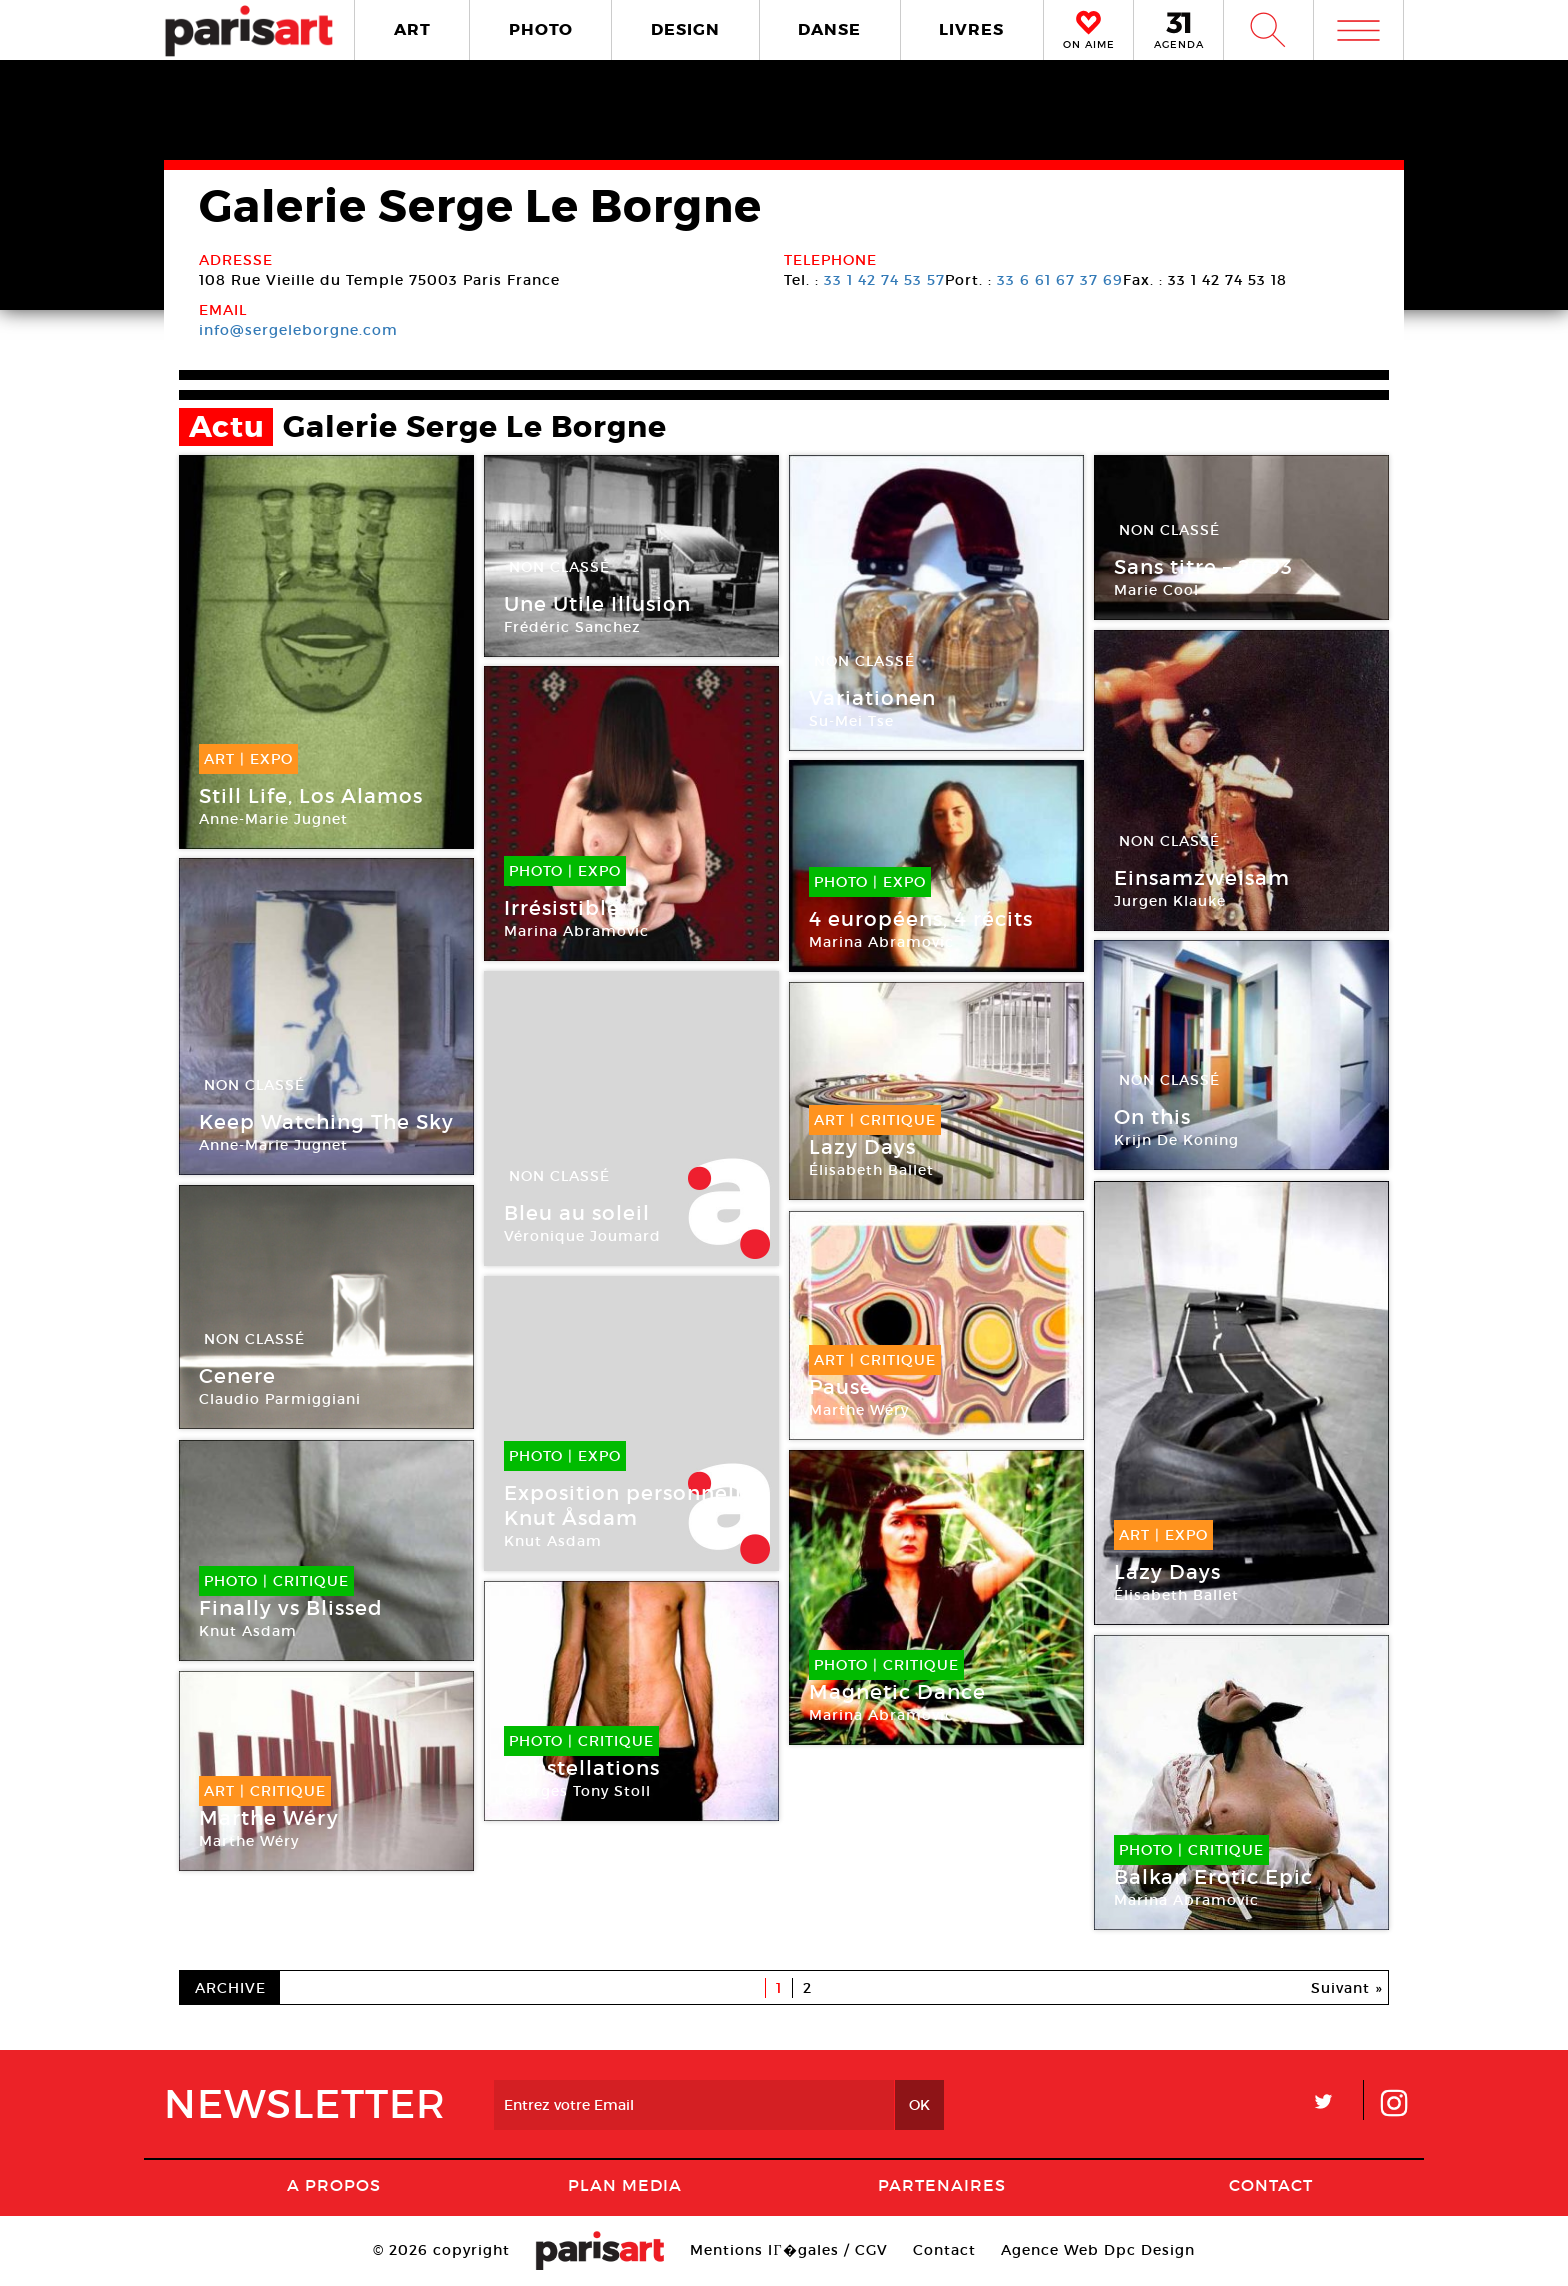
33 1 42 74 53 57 (884, 280)
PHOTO (541, 29)
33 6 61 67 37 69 (1060, 280)
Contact (1271, 2185)
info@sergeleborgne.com (298, 330)
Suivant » (1347, 1988)
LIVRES (971, 29)
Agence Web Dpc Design (1098, 2250)
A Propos (334, 2185)
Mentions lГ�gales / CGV (788, 2250)
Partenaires (942, 2185)
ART (412, 29)
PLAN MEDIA (625, 2185)
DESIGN (685, 29)
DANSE (829, 29)
